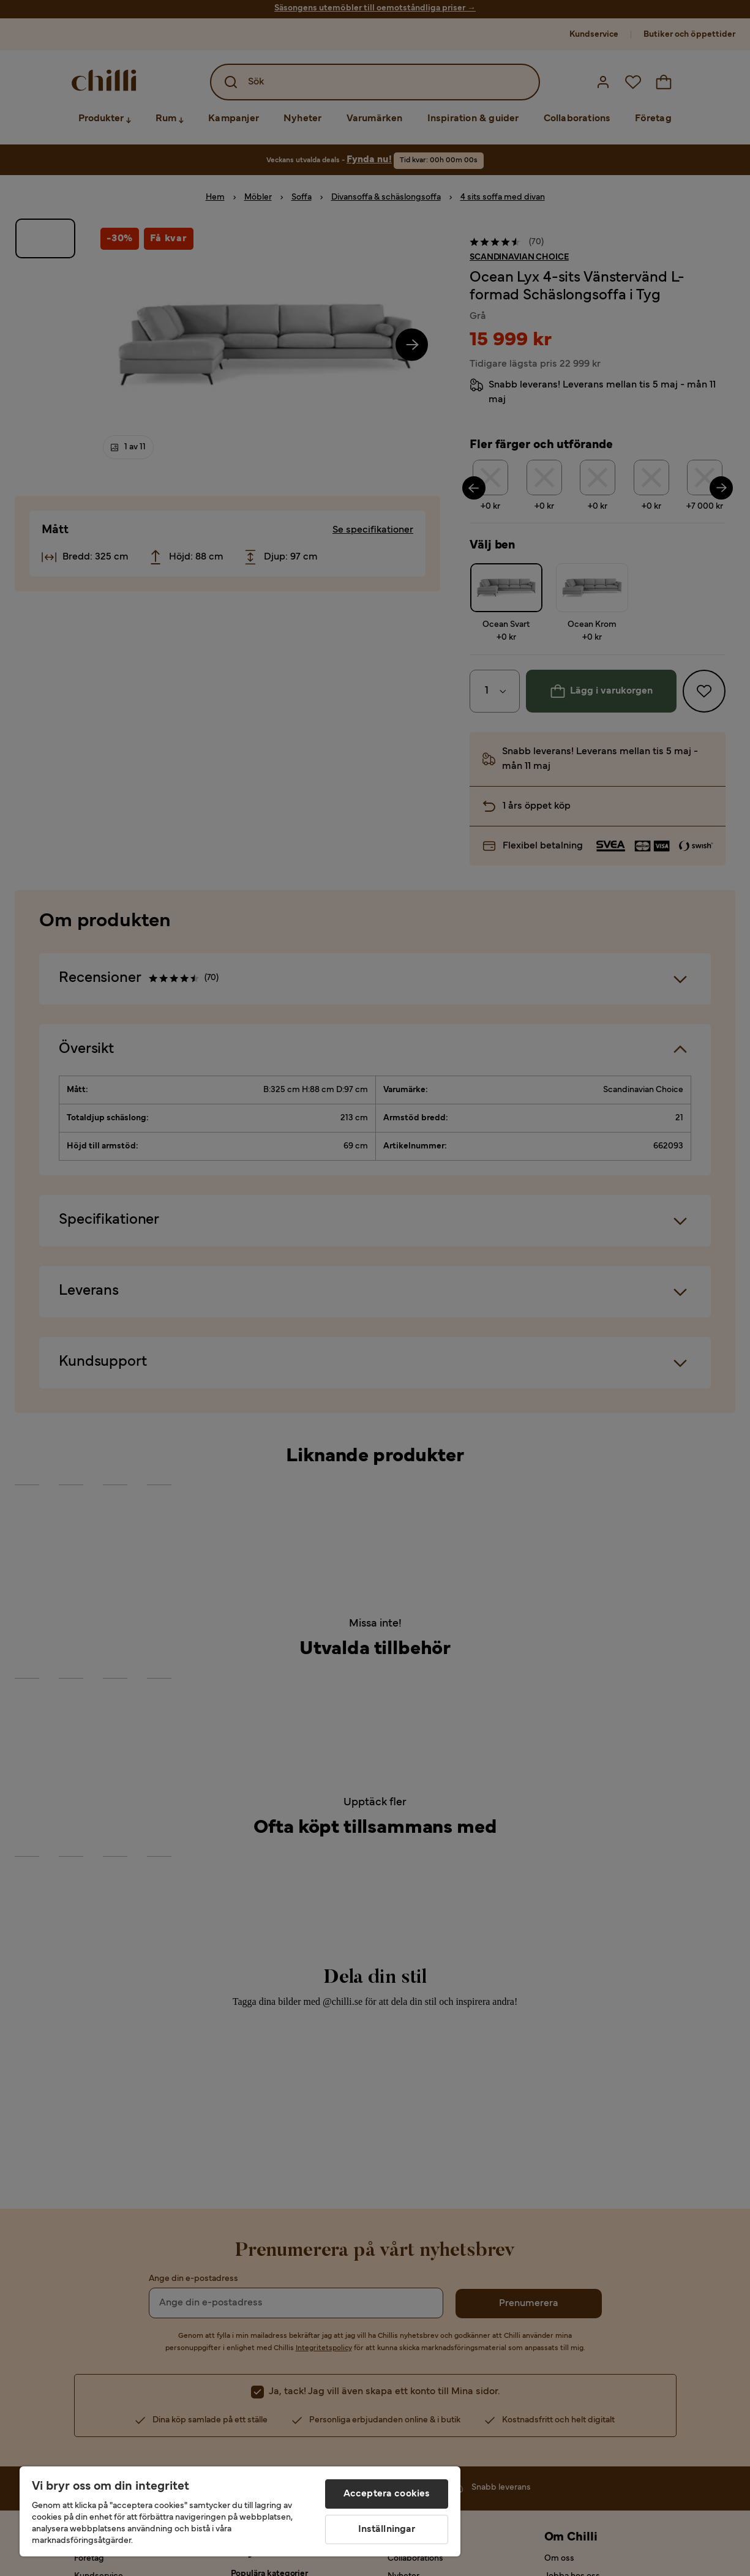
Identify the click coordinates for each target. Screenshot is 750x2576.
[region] (240, 2511)
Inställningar (387, 2529)
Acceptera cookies (386, 2494)
